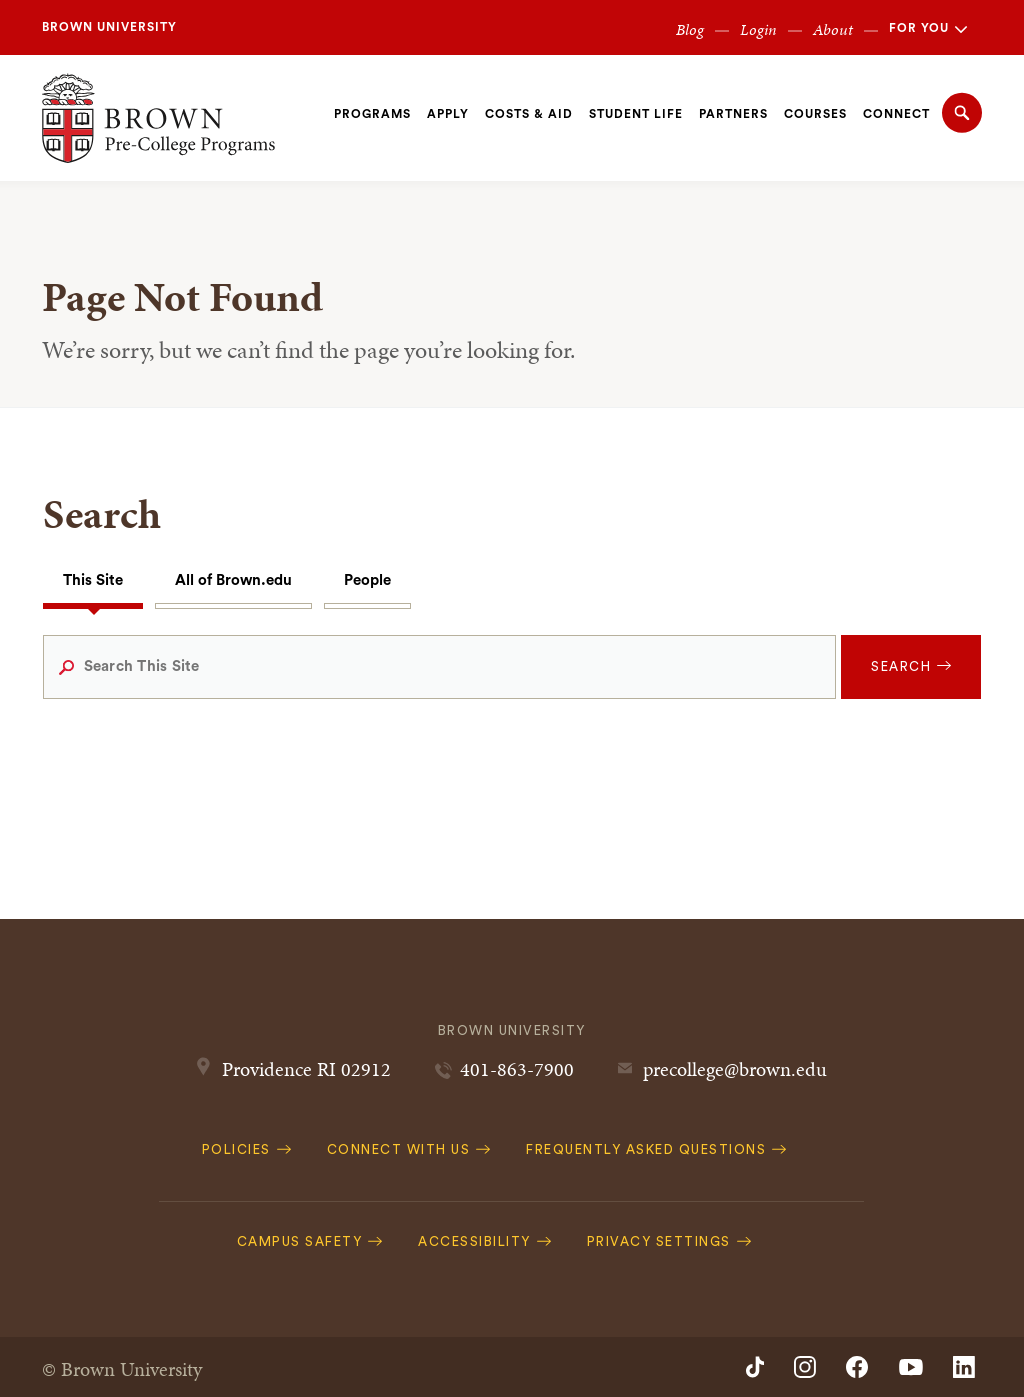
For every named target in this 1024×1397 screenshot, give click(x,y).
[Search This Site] (440, 667)
